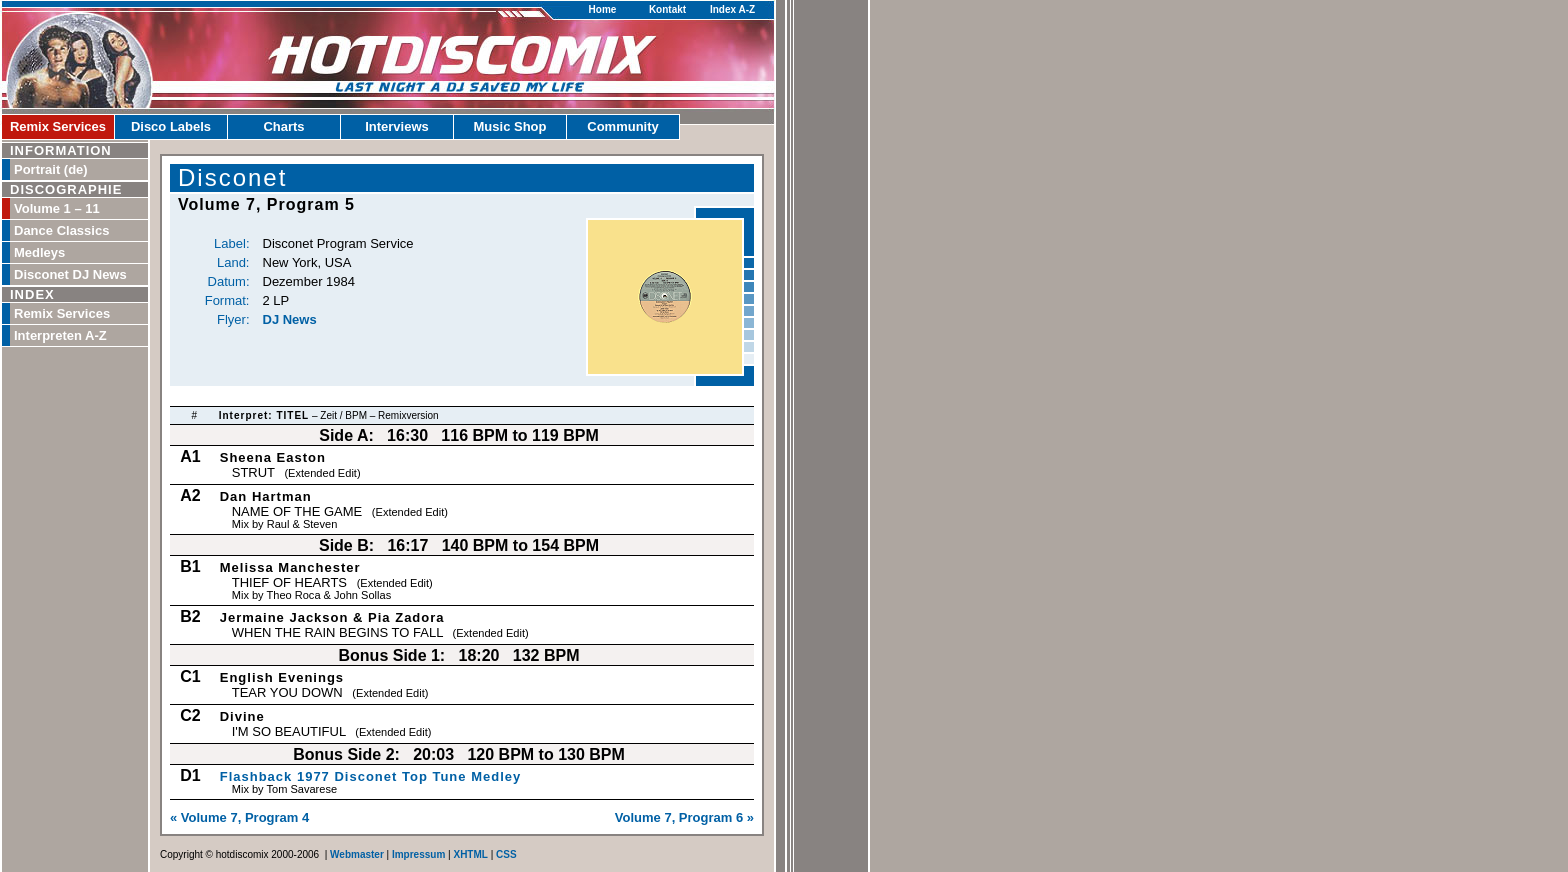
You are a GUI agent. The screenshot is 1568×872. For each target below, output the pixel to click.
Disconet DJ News (70, 274)
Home (603, 9)
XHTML (470, 854)
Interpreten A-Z (60, 335)
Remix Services (58, 126)
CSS (506, 854)
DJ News (290, 319)
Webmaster (357, 854)
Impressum (418, 854)
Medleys (39, 252)
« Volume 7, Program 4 (239, 817)
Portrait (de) (51, 169)
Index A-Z (732, 9)
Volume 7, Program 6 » (684, 817)
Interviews (397, 126)
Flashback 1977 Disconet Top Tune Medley (370, 776)
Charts (283, 126)
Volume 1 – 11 (57, 208)
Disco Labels (171, 126)
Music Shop (510, 126)
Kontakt (667, 9)
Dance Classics (61, 230)
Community (623, 126)
